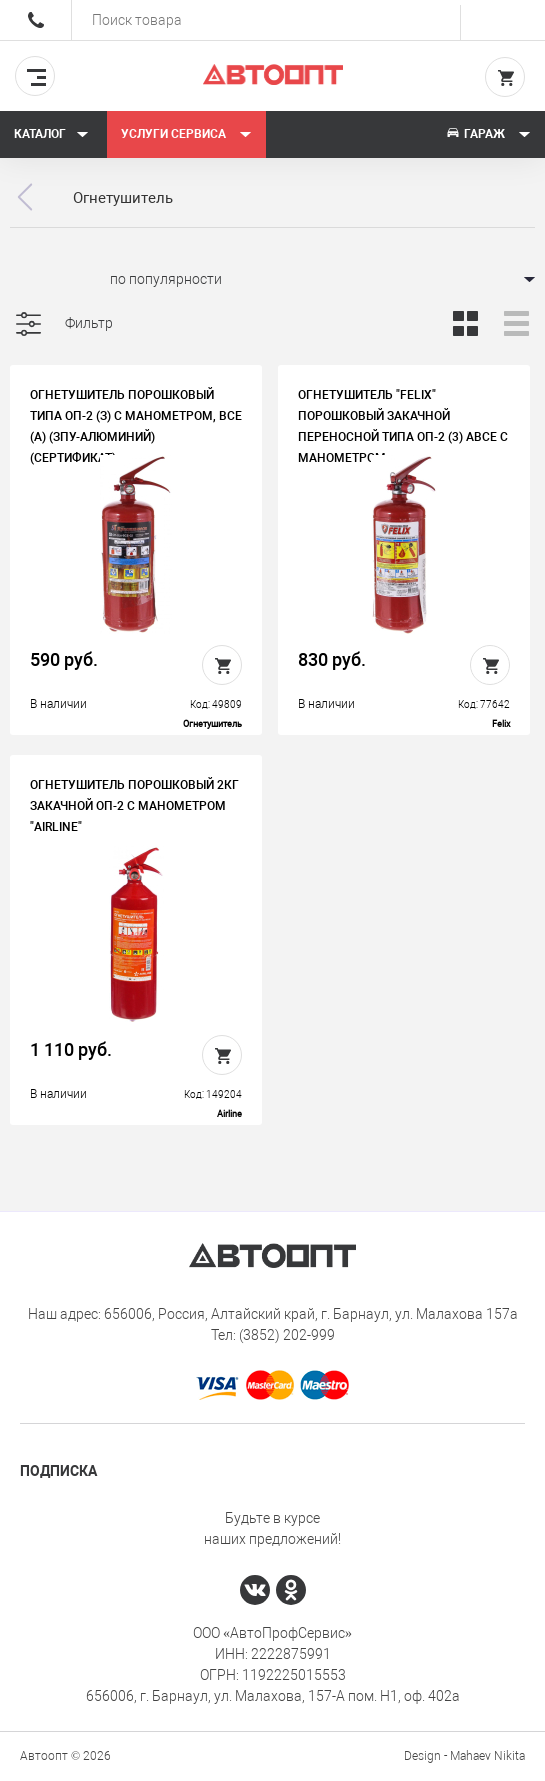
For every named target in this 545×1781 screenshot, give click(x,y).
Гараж (488, 134)
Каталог (51, 134)
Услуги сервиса (186, 134)
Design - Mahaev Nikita (464, 1756)
